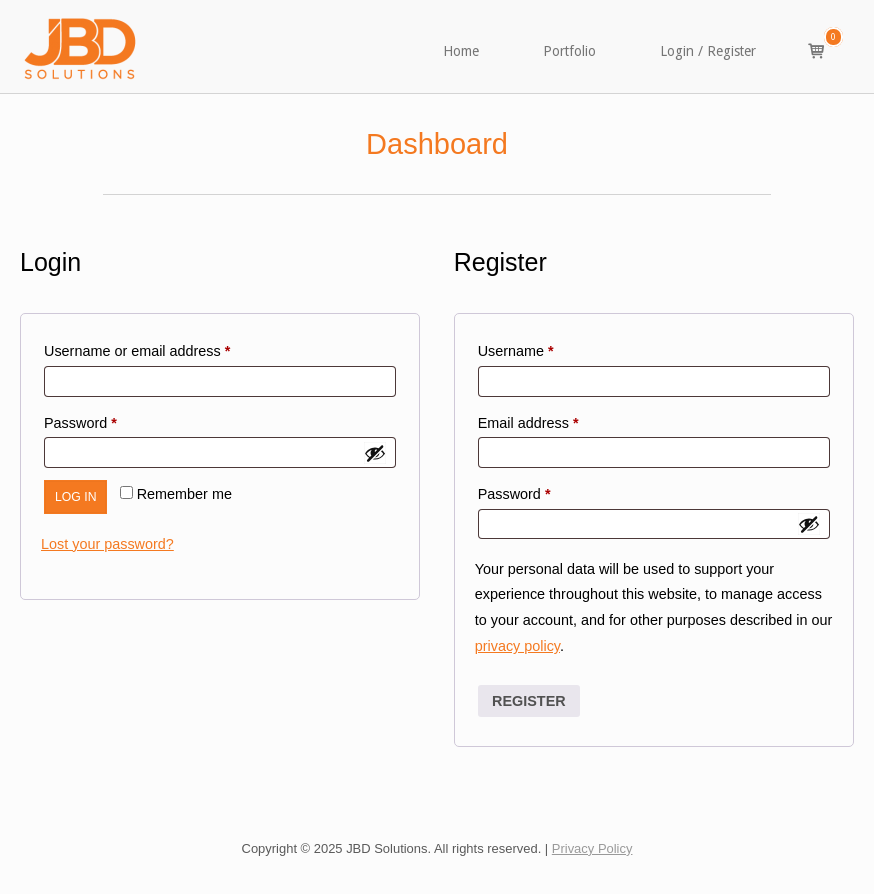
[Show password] (375, 453)
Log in (75, 497)
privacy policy (517, 646)
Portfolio (569, 51)
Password (109, 420)
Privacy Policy (592, 848)
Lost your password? (107, 544)
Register (529, 701)
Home (461, 51)
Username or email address (166, 348)
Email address (557, 420)
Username (544, 348)
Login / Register (708, 51)
